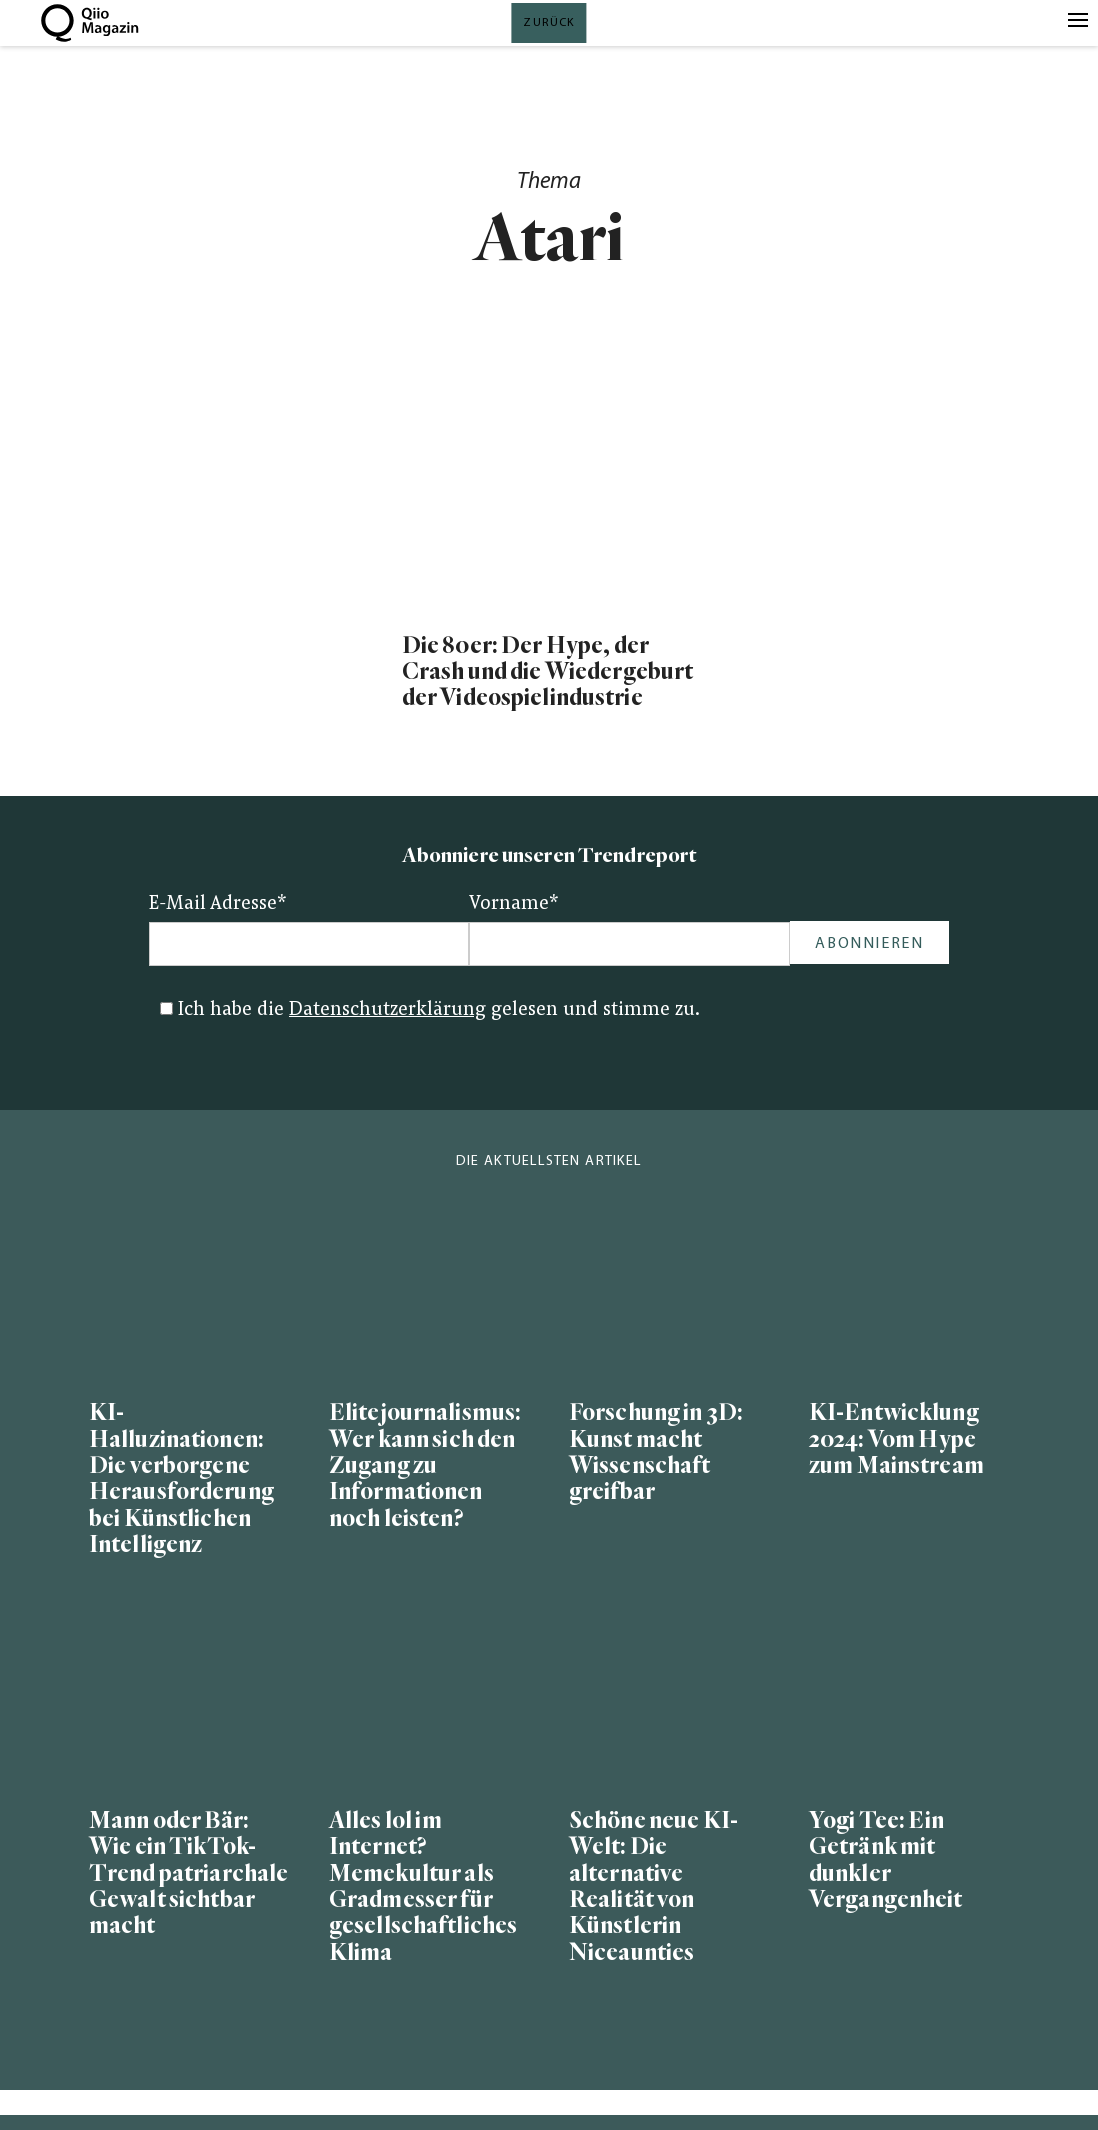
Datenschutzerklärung (387, 1010)
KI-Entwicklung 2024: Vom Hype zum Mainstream (896, 1439)
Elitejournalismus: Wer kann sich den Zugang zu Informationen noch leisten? (425, 1466)
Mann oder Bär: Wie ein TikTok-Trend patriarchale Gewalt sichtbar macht (188, 1874)
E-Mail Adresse (218, 904)
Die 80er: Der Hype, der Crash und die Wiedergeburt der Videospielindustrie (547, 672)
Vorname (514, 904)
